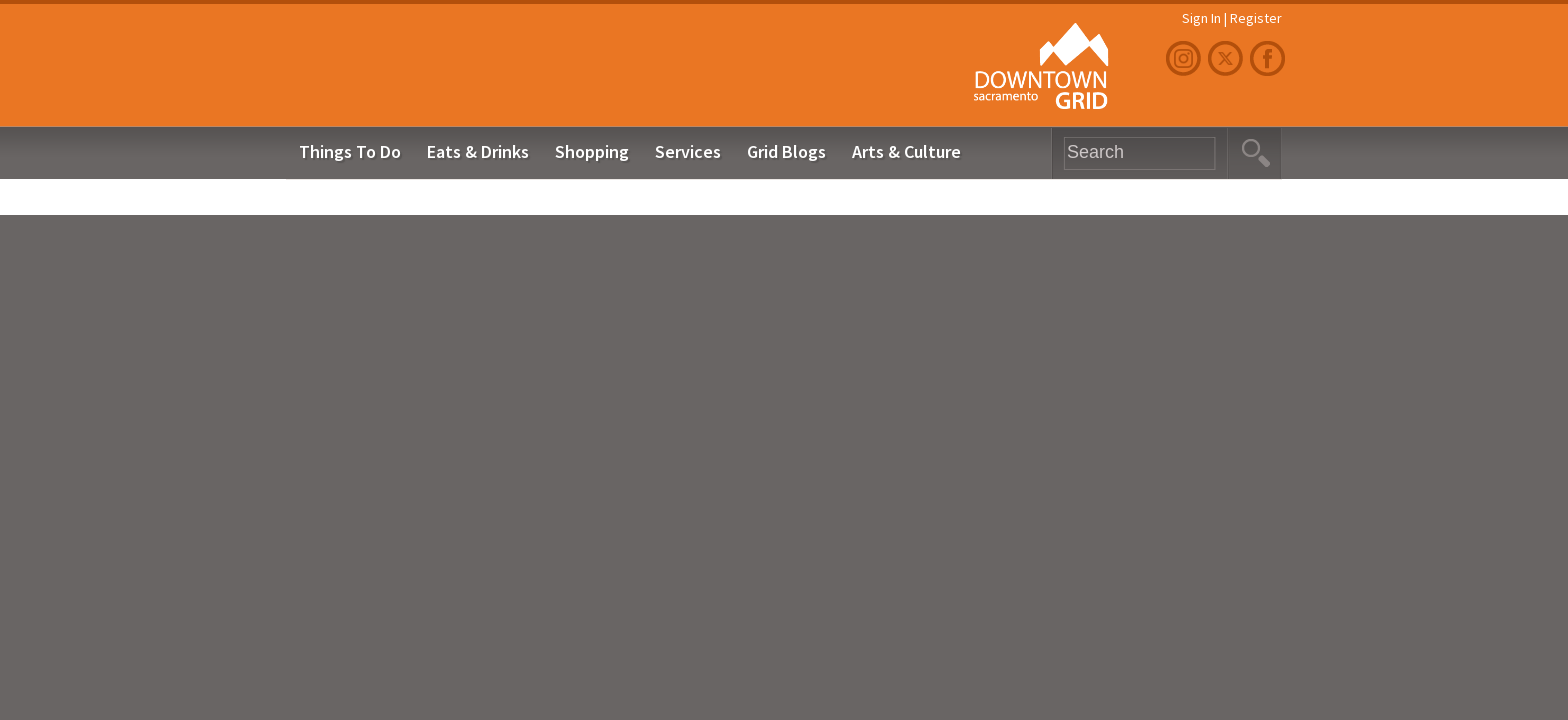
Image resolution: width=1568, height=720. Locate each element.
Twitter (1228, 58)
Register (1256, 18)
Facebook (1270, 58)
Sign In (1201, 18)
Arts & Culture (906, 151)
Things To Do (350, 151)
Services (688, 151)
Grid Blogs (786, 151)
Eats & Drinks (478, 151)
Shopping (592, 151)
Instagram (1186, 58)
